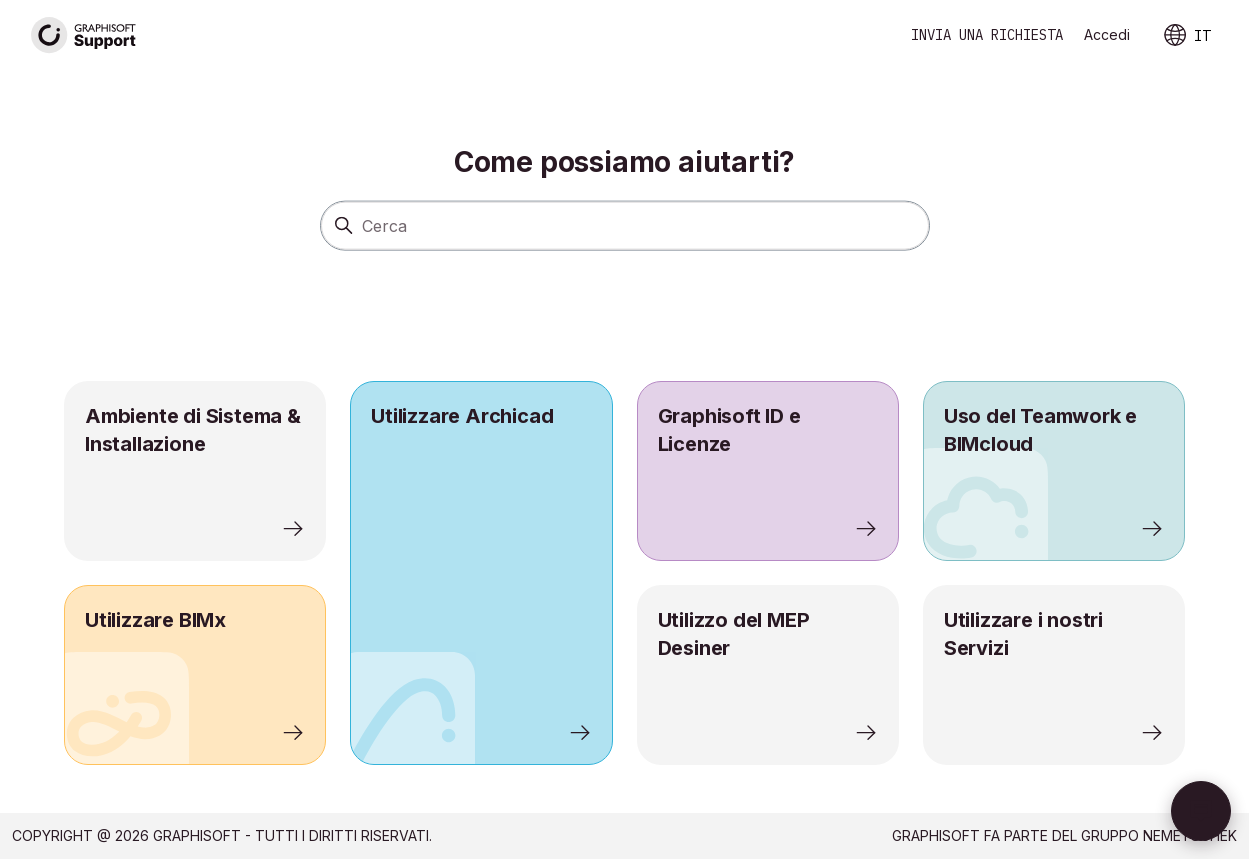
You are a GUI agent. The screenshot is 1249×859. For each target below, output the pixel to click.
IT (1186, 35)
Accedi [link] (1107, 34)
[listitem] (481, 573)
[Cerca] (625, 225)
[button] (1201, 811)
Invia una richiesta (987, 35)
